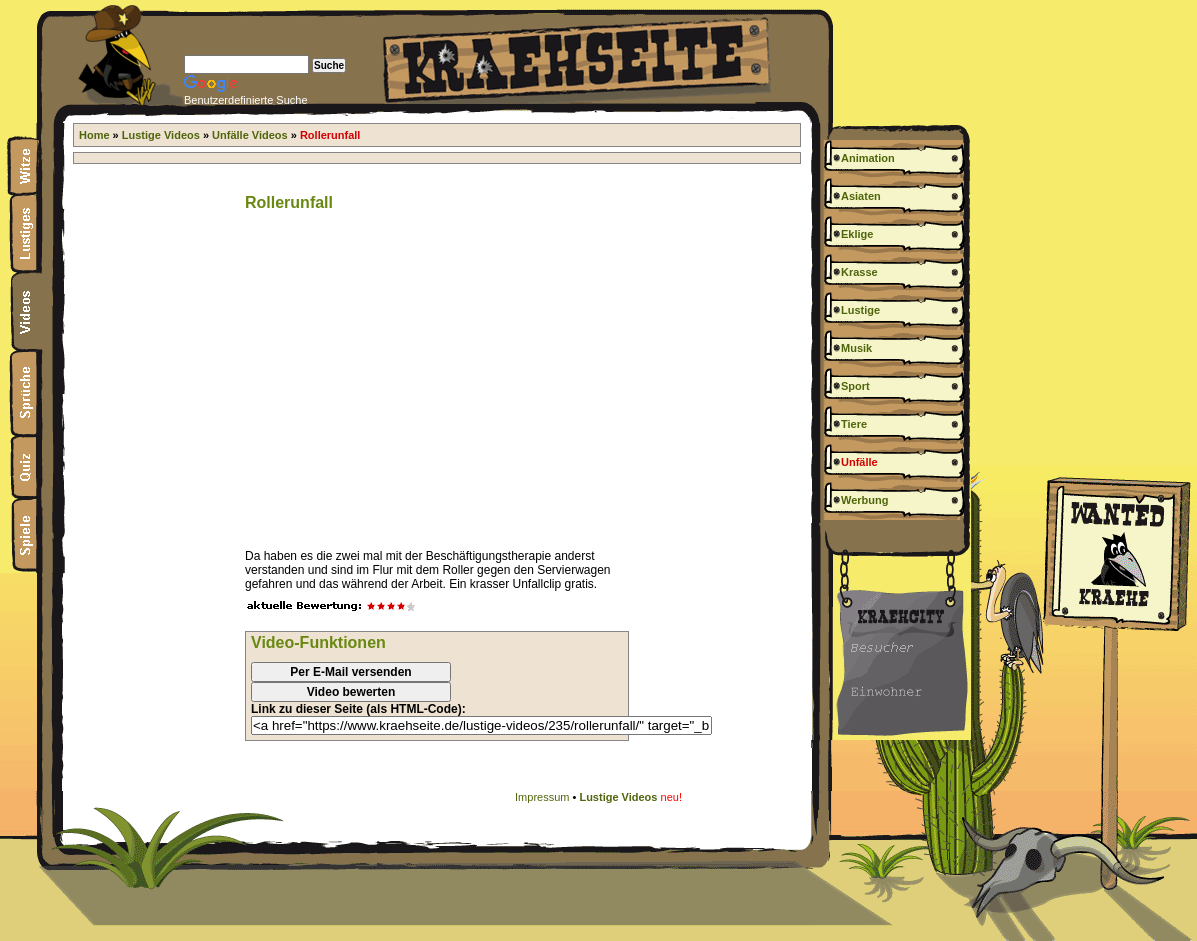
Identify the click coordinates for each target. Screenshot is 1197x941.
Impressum (542, 797)
